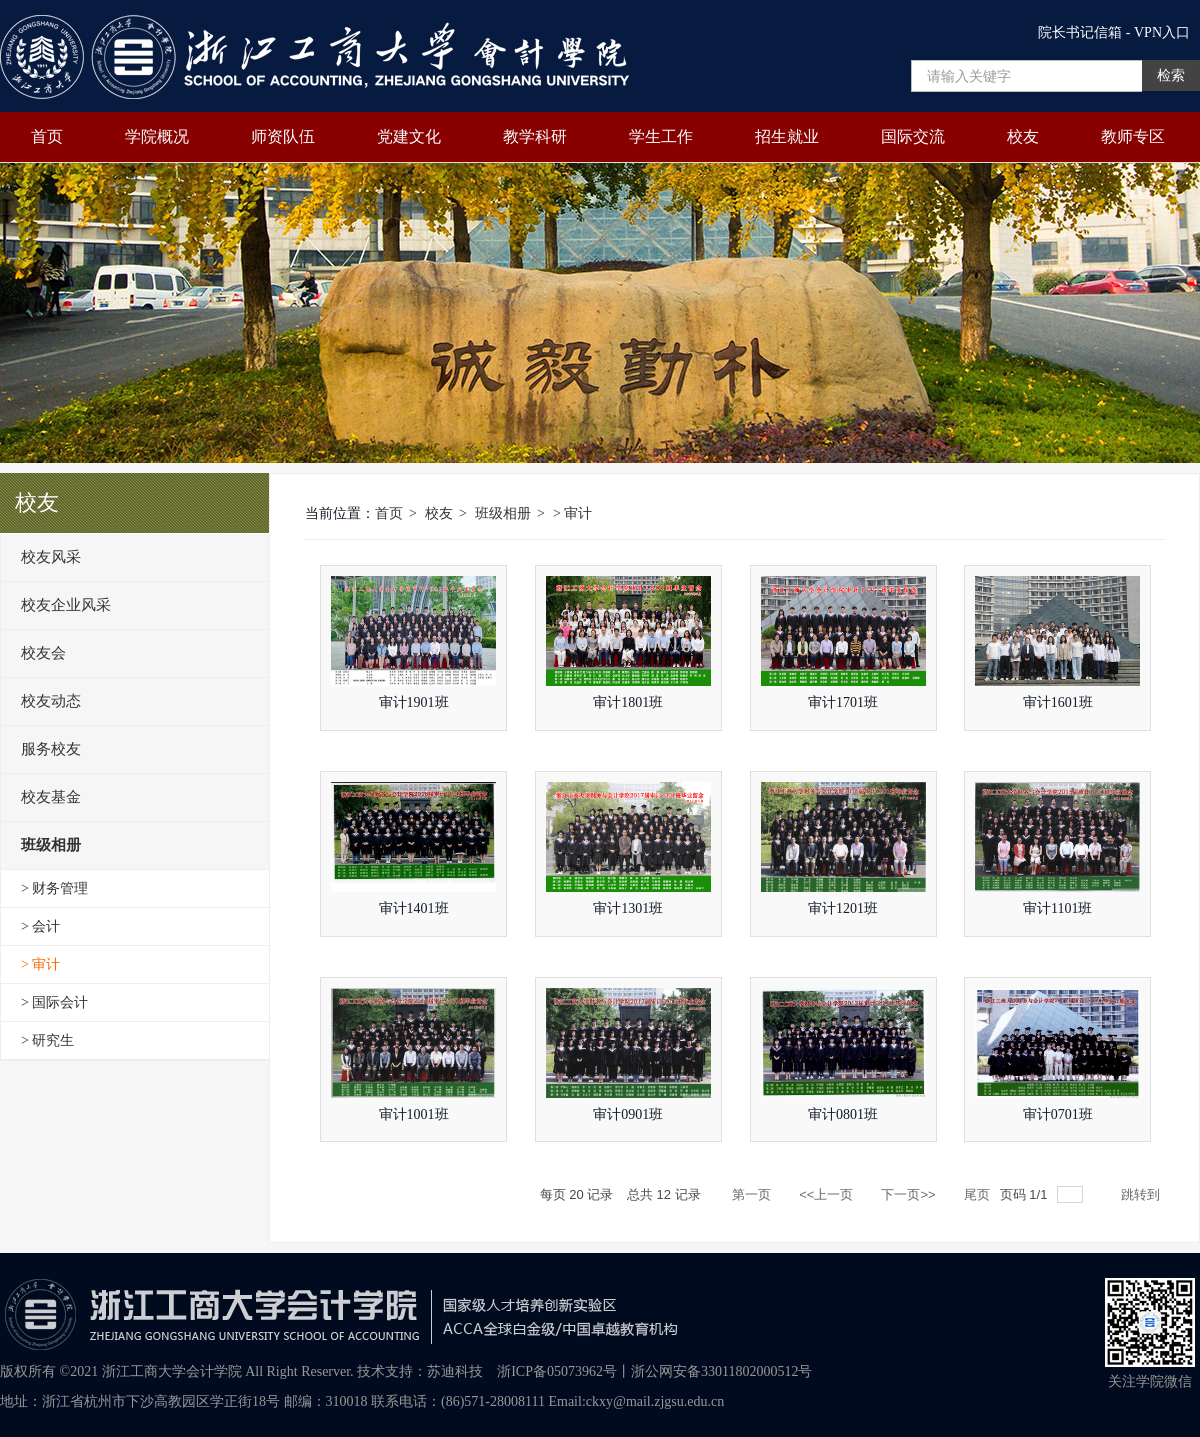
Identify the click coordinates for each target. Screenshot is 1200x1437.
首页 (47, 136)
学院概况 (157, 136)
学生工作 (661, 136)
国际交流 (913, 136)
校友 (1023, 136)
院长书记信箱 (1080, 32)
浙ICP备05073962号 (557, 1371)
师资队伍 (283, 136)
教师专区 (1133, 136)
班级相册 (503, 513)
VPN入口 (1162, 32)
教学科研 (535, 136)
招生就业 (787, 136)
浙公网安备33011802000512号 (721, 1371)
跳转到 (1142, 1194)
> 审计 (572, 513)
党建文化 (409, 136)
